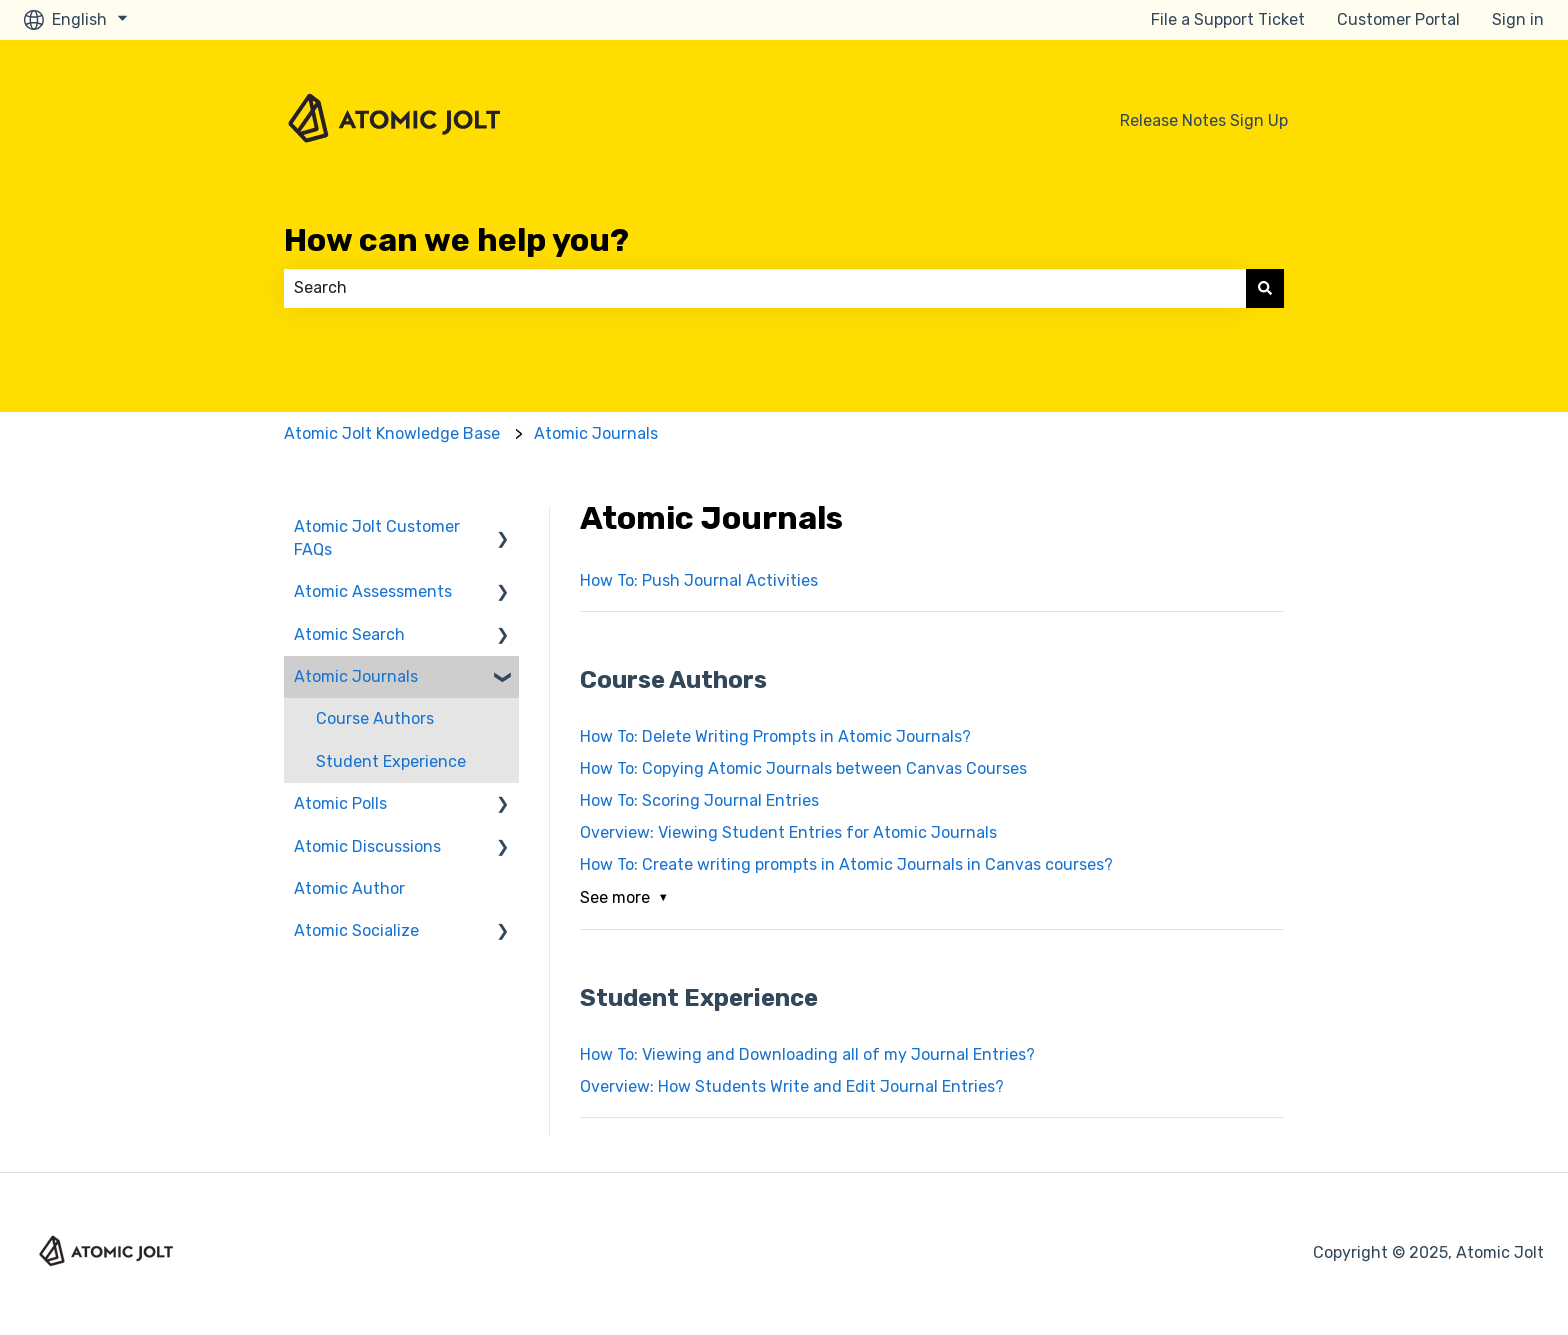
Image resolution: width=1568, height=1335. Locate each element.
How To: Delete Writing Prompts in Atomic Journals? (775, 736)
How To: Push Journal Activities (699, 580)
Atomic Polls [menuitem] (340, 803)
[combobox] (765, 288)
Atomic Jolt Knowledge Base (392, 433)
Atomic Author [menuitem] (349, 888)
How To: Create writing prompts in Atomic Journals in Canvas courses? (846, 864)
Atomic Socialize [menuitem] (356, 930)
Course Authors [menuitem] (375, 718)
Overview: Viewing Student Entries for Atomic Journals (788, 832)
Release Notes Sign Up (1204, 120)
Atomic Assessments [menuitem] (373, 591)
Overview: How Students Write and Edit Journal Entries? (792, 1086)
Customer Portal (1398, 19)
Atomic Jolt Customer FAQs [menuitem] (377, 537)
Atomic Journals (596, 433)
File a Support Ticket (1228, 19)
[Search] (1265, 288)
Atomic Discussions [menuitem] (367, 846)
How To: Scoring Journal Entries (699, 800)
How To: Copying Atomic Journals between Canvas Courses (803, 768)
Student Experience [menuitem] (391, 761)
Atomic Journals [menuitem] (356, 676)
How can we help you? (456, 240)
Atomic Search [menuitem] (349, 634)
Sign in (1518, 19)
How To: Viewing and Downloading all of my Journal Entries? (807, 1054)
